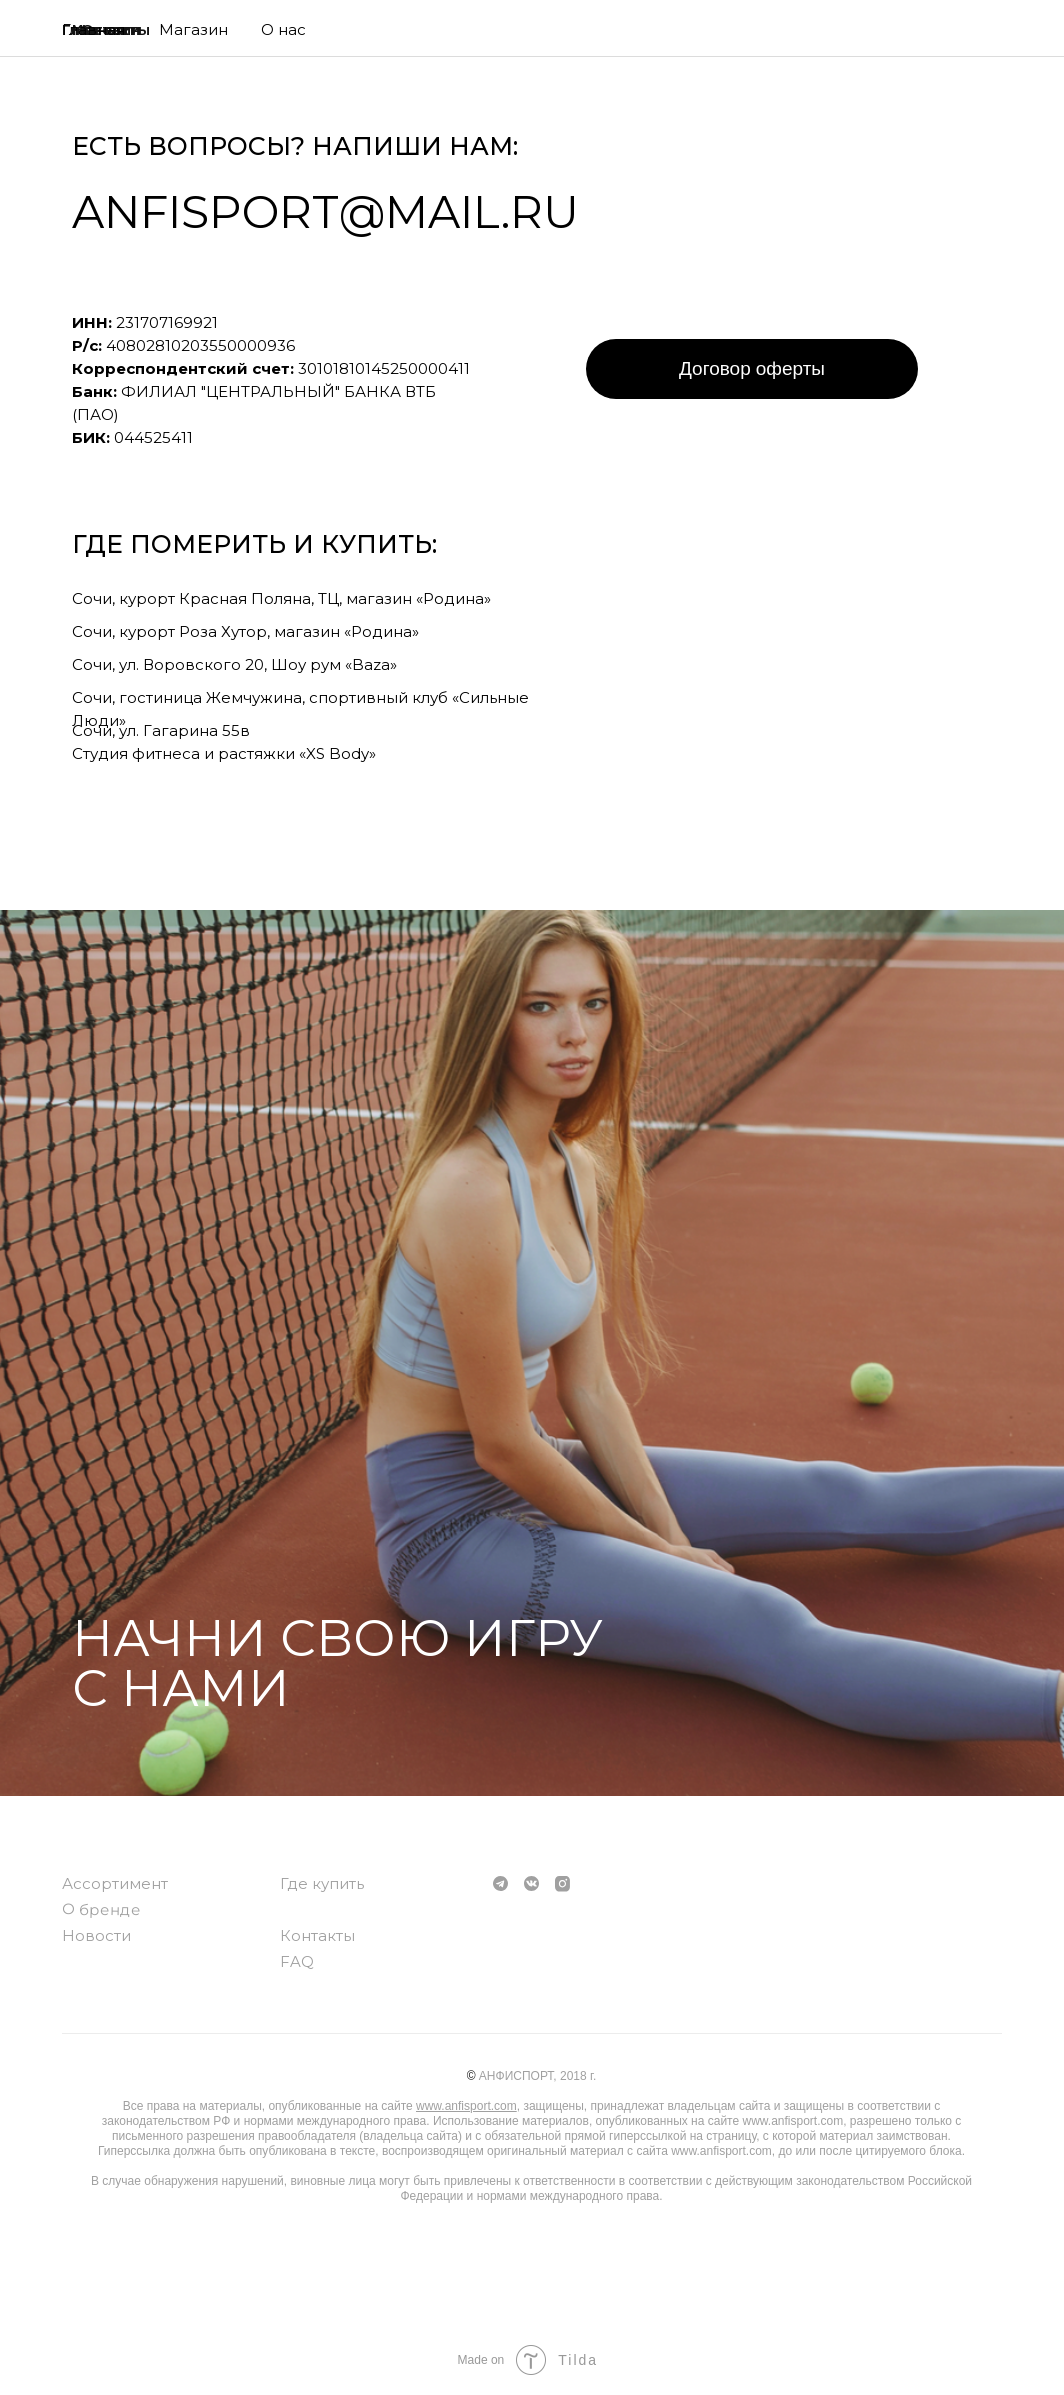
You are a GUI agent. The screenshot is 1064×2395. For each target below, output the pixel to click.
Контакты (317, 1935)
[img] (972, 35)
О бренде (101, 1909)
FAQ (297, 1961)
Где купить (322, 1883)
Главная (93, 29)
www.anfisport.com (466, 2106)
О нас (283, 29)
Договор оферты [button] (752, 368)
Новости (96, 1935)
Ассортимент (115, 1883)
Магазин (193, 29)
